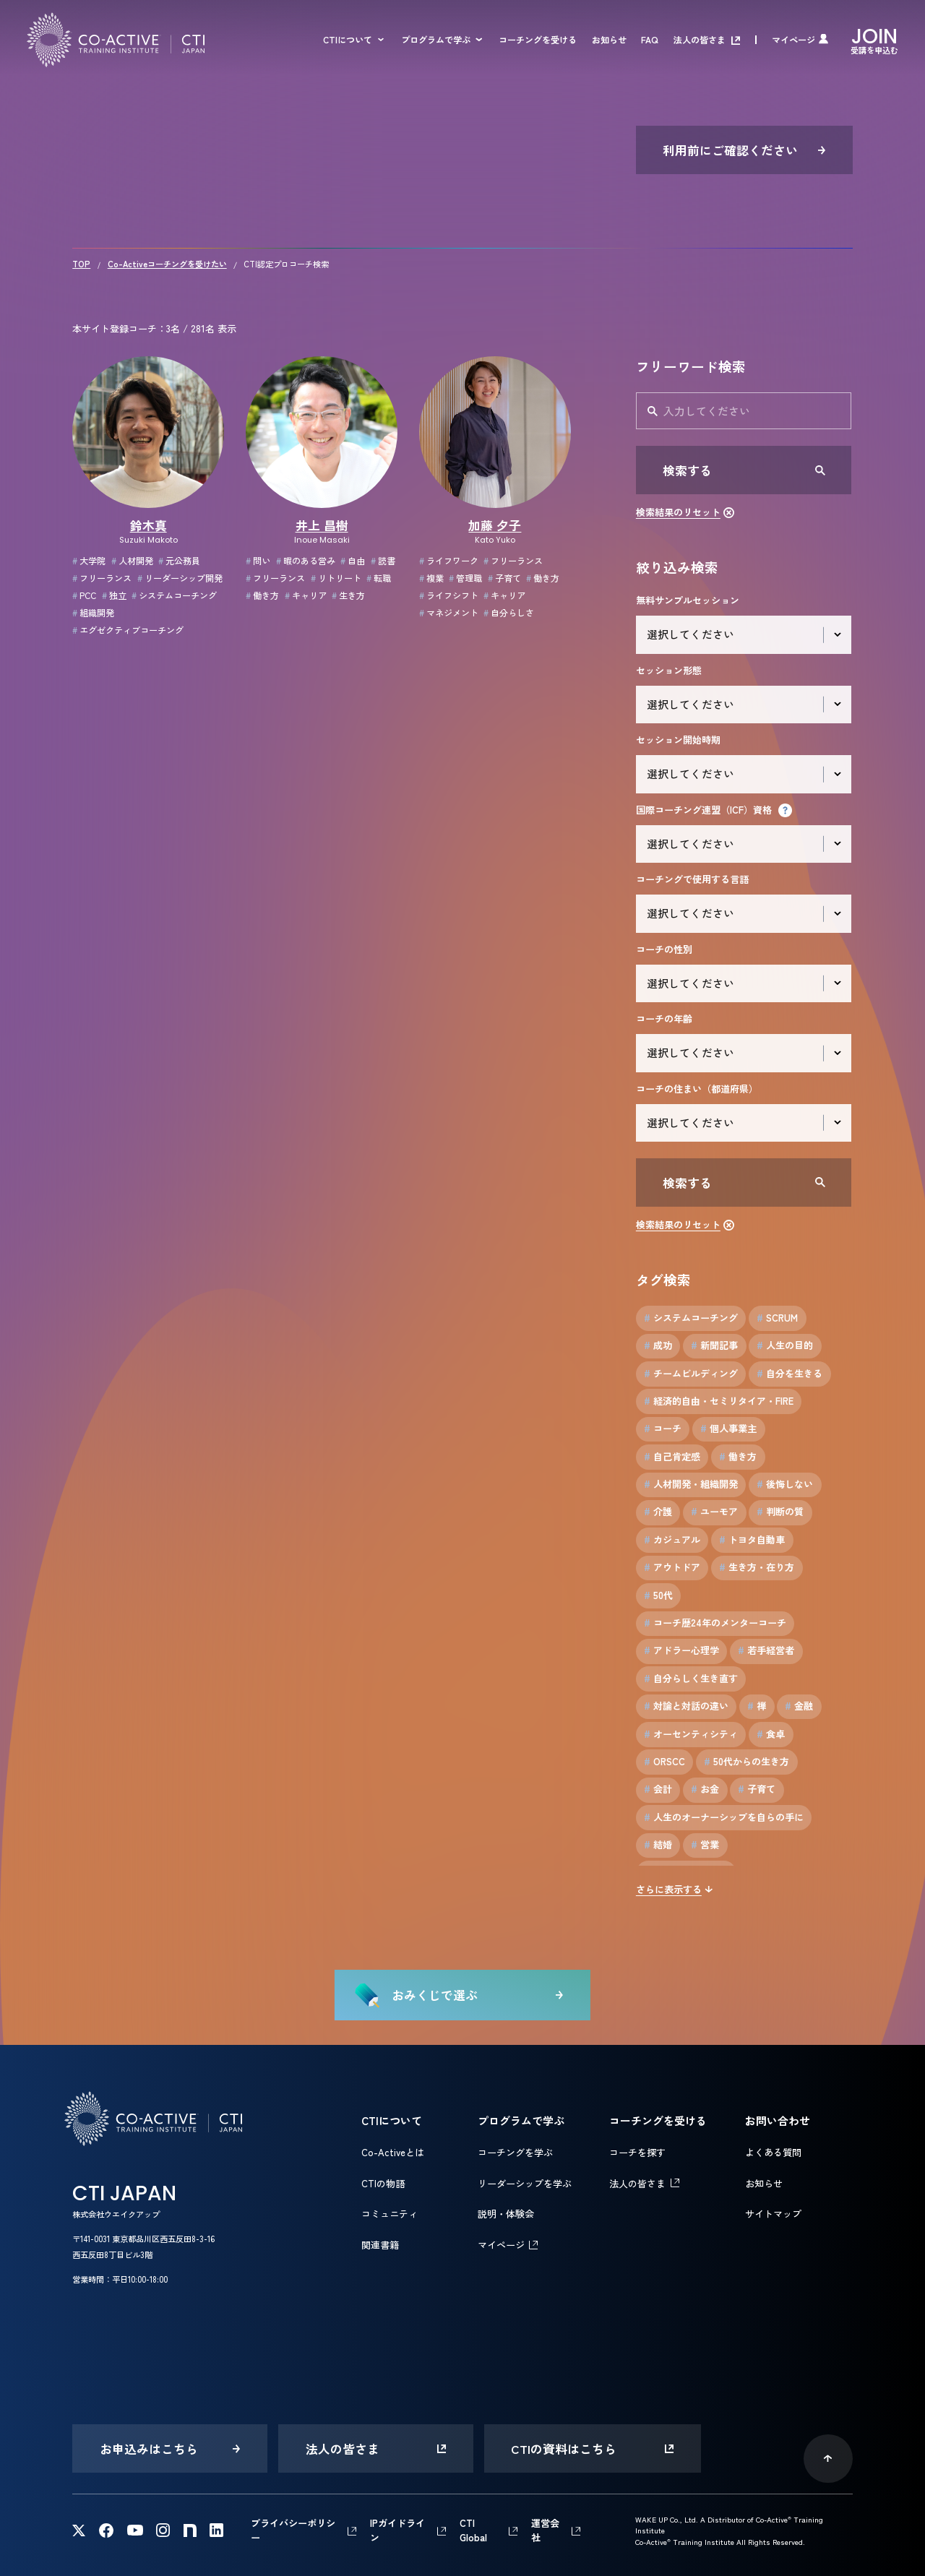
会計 (658, 1789)
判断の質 (780, 1511)
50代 (658, 1595)
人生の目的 (785, 1345)
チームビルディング (691, 1373)
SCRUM (777, 1318)
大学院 (89, 560)
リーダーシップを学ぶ (525, 2183)
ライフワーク (448, 560)
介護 (658, 1511)
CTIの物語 (383, 2183)
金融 (799, 1706)
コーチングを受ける (538, 39)
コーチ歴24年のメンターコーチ (715, 1623)
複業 (431, 578)
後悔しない (785, 1484)
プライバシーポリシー (293, 2530)
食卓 (771, 1734)
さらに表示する (669, 1889)
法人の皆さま (700, 39)
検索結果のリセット (678, 512)
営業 (705, 1845)
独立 (114, 595)
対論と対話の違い (686, 1706)
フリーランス (102, 578)
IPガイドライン (397, 2530)
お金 (705, 1789)
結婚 (658, 1845)
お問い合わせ (777, 2120)
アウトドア (672, 1567)
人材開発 (132, 560)
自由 (352, 560)
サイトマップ (773, 2213)
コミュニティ (389, 2213)
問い (258, 560)
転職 (378, 578)
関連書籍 (380, 2245)
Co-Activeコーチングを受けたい (167, 264)
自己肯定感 (672, 1456)
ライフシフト (448, 595)
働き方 (262, 595)
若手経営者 (766, 1650)
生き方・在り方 (756, 1567)
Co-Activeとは (392, 2152)
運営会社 (545, 2530)
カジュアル (672, 1540)
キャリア (306, 595)
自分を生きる (789, 1373)
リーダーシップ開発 (180, 578)
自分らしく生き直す (691, 1678)
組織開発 (93, 612)
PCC (84, 595)
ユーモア (714, 1511)
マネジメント (448, 612)
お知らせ (609, 39)
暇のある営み (305, 560)
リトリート (336, 578)
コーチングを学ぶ (515, 2152)
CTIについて (347, 39)
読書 (383, 560)
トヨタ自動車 (752, 1540)
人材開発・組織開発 (691, 1484)
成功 (658, 1345)
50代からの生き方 (746, 1761)
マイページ (793, 39)
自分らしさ (508, 612)
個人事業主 (728, 1428)
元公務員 (179, 560)
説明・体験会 (506, 2213)
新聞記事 (714, 1345)
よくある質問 (773, 2152)
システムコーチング (174, 595)
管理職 (465, 578)
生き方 (348, 595)
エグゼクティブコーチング (128, 630)
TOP (81, 264)
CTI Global (473, 2530)
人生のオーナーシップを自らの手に (724, 1817)
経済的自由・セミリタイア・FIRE (718, 1401)
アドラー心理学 (681, 1650)
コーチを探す (637, 2152)
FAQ (649, 39)
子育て (504, 578)
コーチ (662, 1428)
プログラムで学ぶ (435, 39)
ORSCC (664, 1761)
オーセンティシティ (691, 1734)
